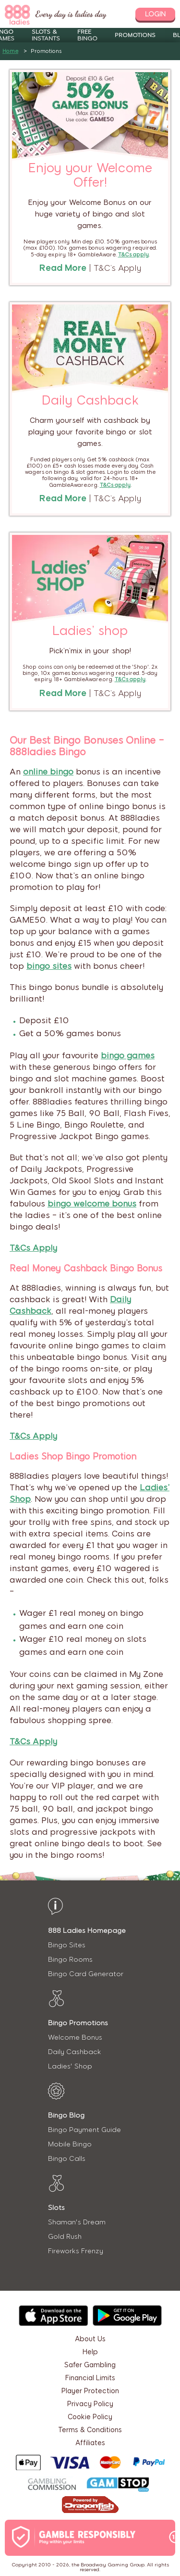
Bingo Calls (66, 2159)
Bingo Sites (66, 1945)
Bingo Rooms (70, 1959)
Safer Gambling (90, 2365)
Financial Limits (90, 2378)
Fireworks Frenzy (75, 2251)
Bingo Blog (66, 2115)
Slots (56, 2208)
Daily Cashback (90, 400)
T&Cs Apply (33, 1248)
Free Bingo (87, 35)
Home (10, 51)
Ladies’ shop (90, 630)
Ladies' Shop (70, 2066)
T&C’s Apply (117, 268)
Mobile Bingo (70, 2144)
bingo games (128, 1055)
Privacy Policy (90, 2404)
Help (90, 2352)
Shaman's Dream (77, 2222)
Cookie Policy (90, 2417)
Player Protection (90, 2391)
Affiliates (90, 2443)
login (155, 14)
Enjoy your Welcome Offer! (90, 175)
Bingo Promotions (78, 2023)
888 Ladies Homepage (87, 1931)
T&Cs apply (115, 485)
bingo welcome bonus (92, 1203)
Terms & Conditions (90, 2430)
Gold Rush (65, 2237)
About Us (90, 2339)
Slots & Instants (46, 35)
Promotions (135, 35)
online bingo (48, 771)
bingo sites (49, 966)
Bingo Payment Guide (84, 2130)
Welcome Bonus (75, 2037)
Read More (62, 268)
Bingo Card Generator (85, 1974)
